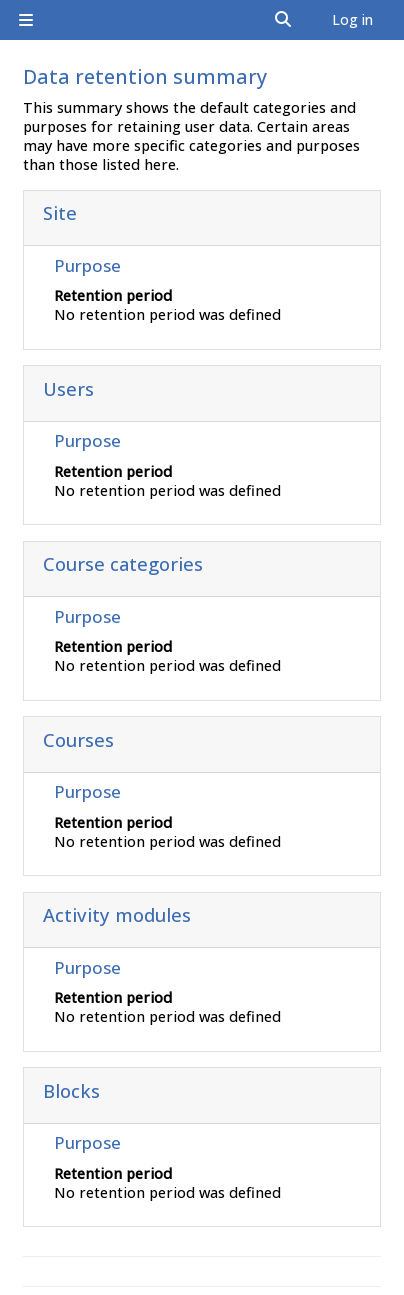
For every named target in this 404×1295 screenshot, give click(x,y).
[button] (284, 20)
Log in (352, 19)
